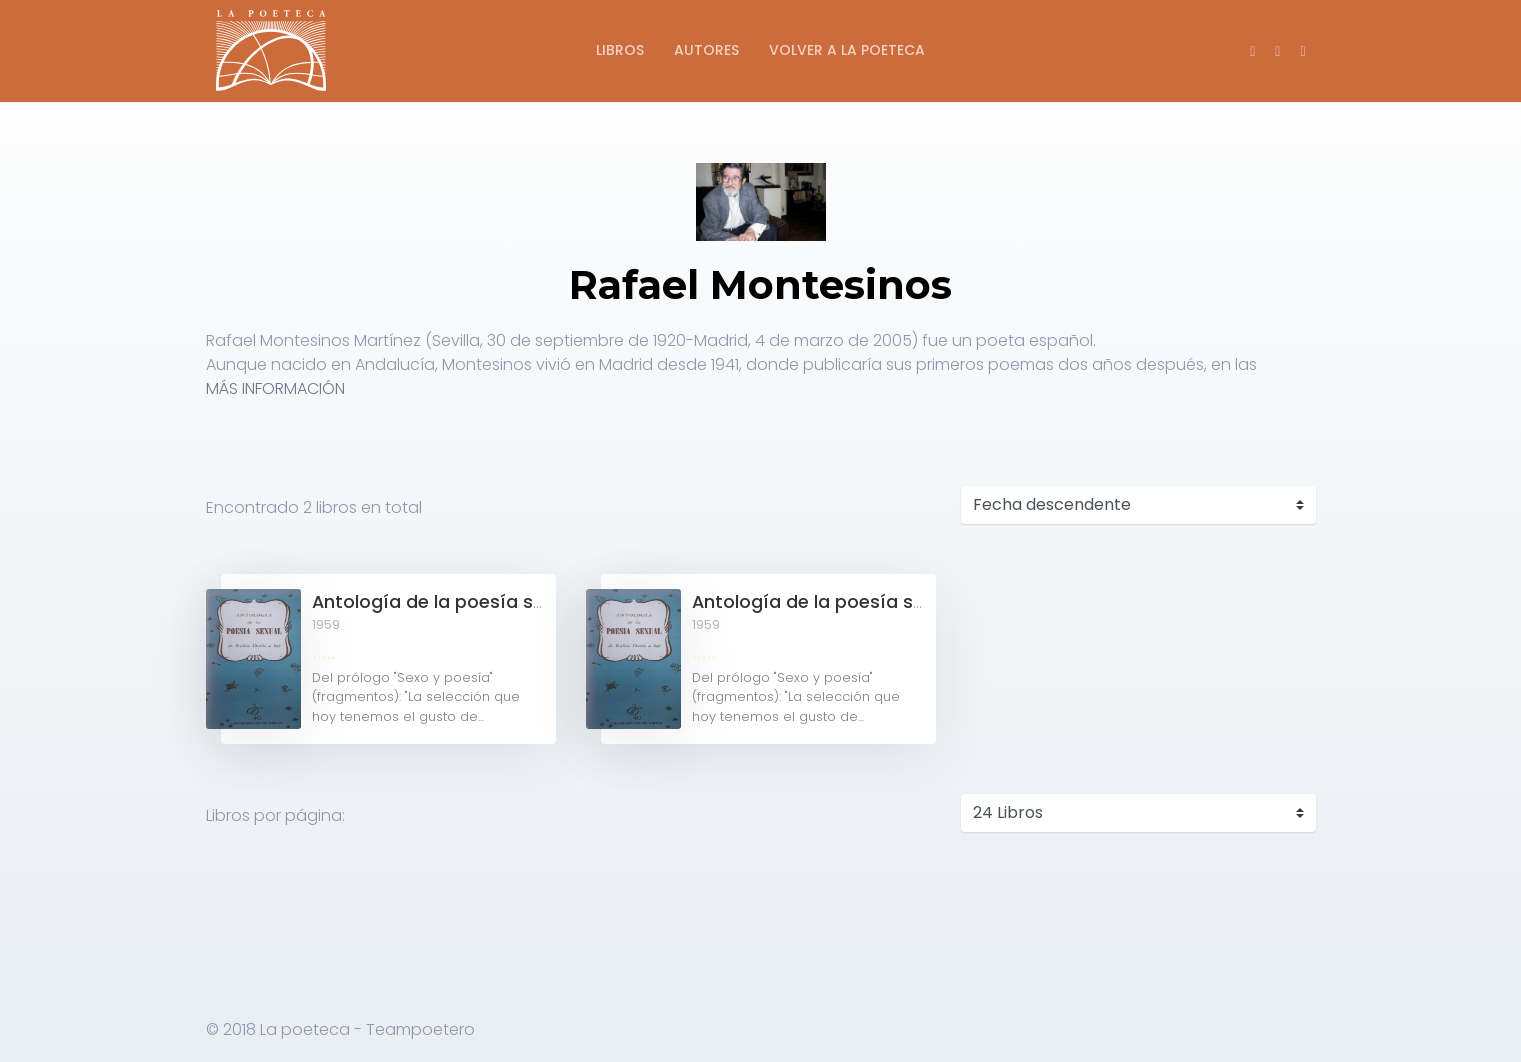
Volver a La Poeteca (847, 50)
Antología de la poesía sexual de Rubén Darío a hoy (545, 602)
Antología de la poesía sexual (826, 602)
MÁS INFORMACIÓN (275, 388)
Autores (706, 50)
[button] (1302, 51)
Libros (620, 50)
